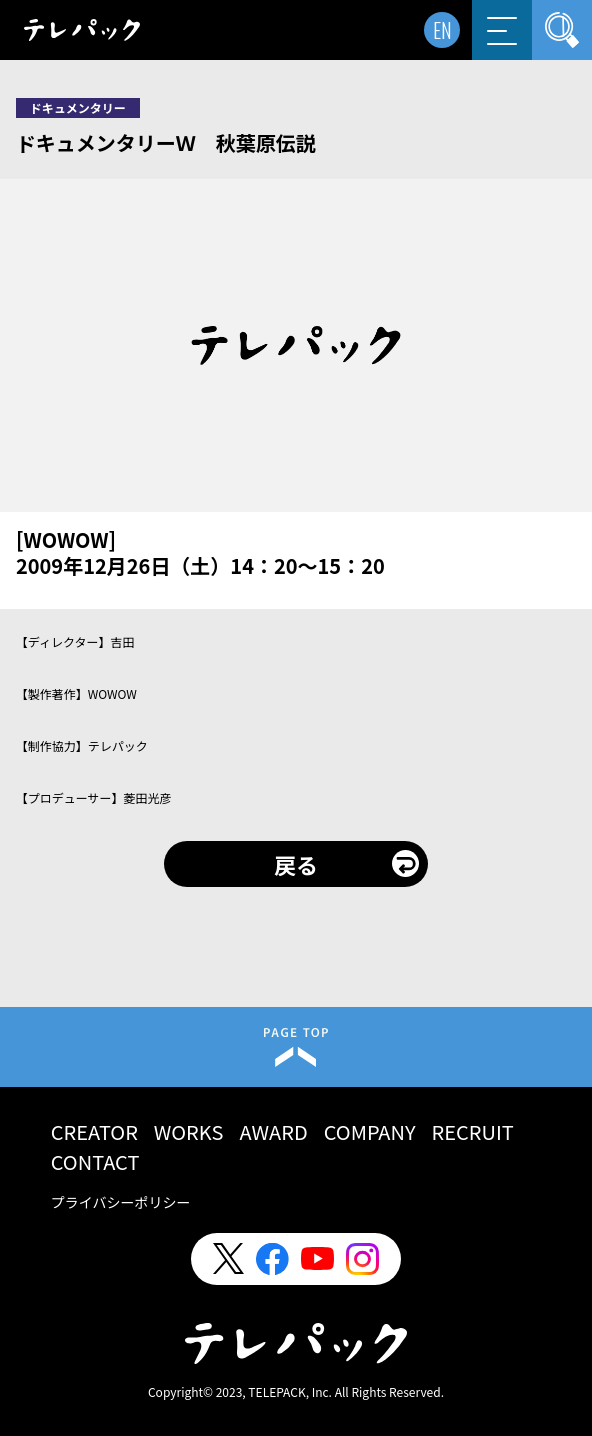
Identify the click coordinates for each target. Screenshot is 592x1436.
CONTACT (95, 1161)
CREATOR (94, 1131)
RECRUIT (473, 1131)
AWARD (273, 1131)
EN (442, 30)
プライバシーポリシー (121, 1202)
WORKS (189, 1131)
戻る (296, 864)
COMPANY (370, 1131)
